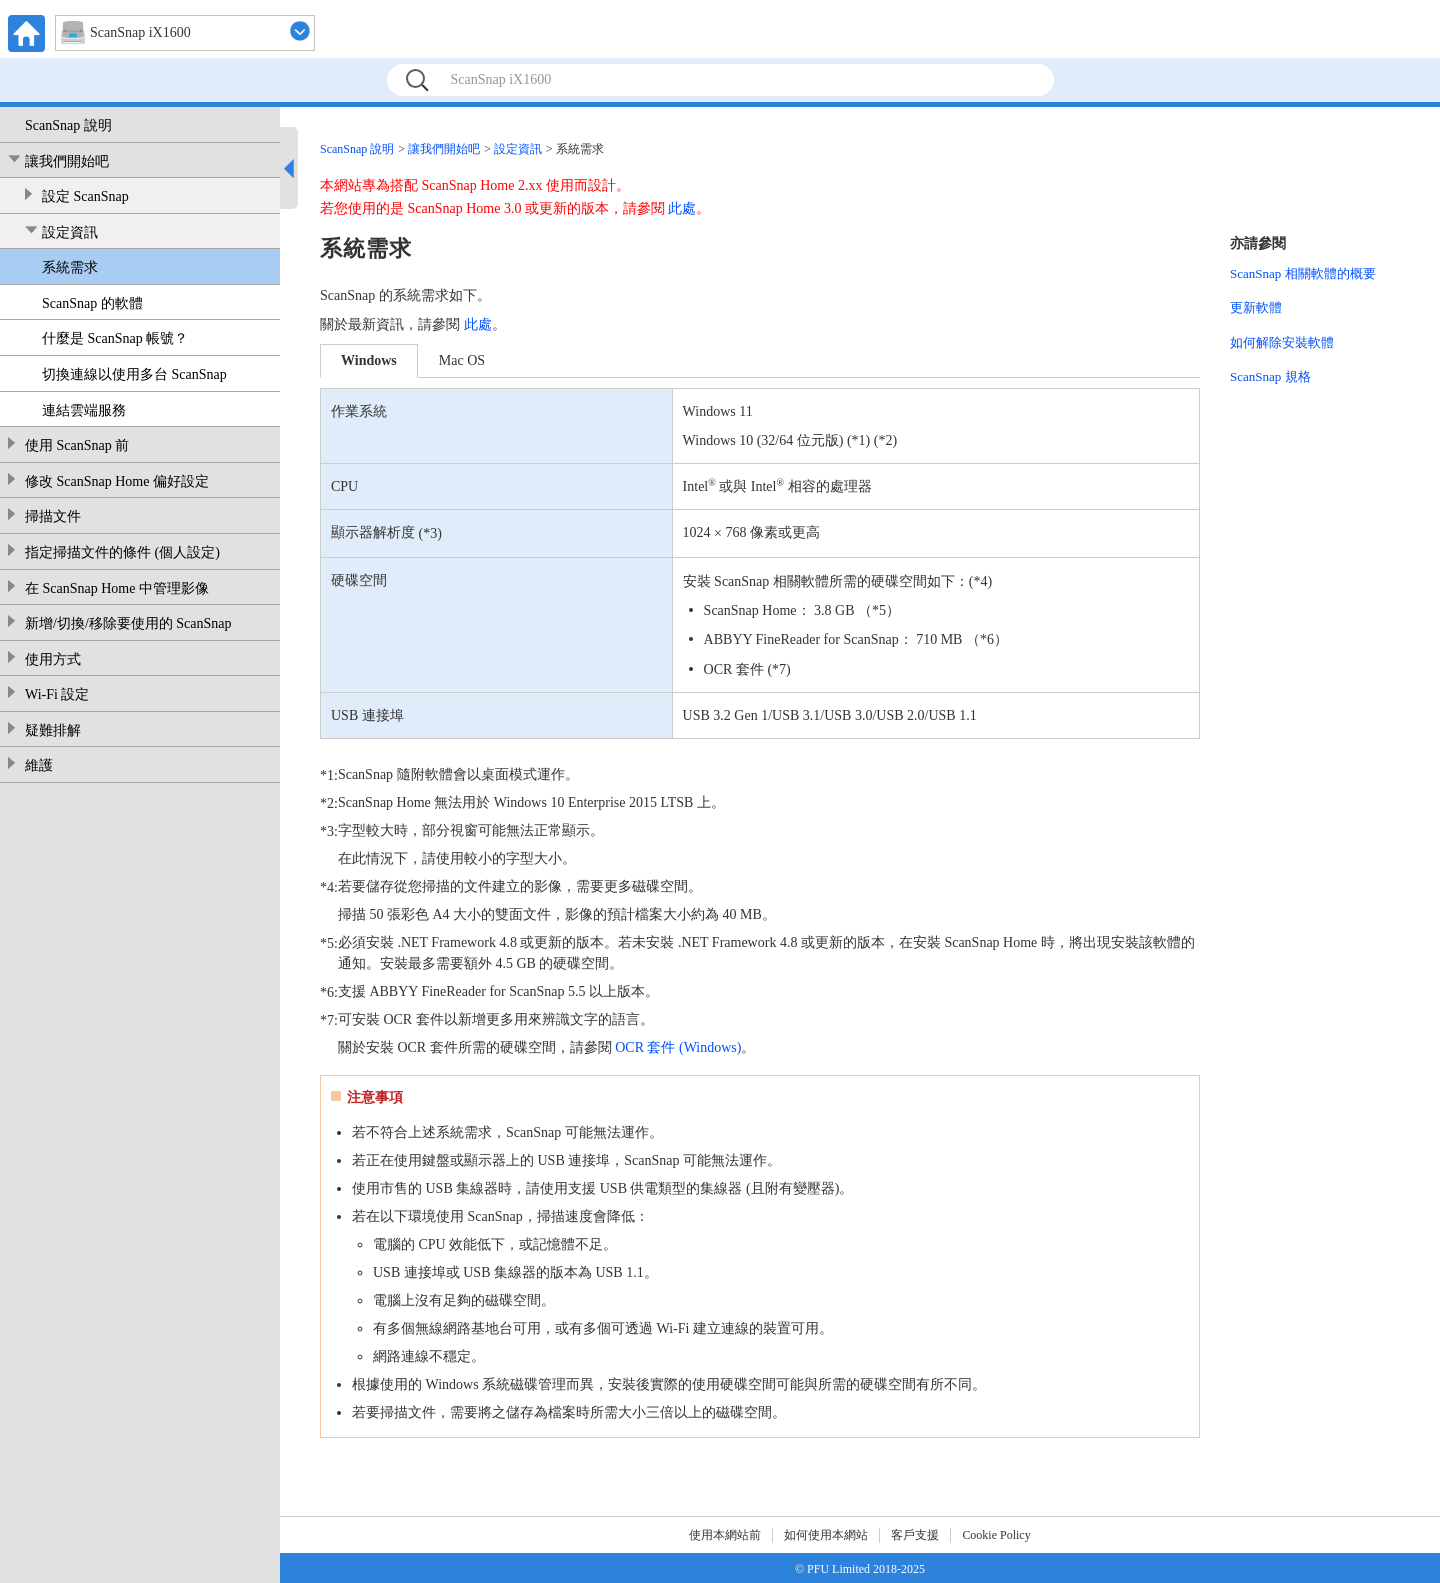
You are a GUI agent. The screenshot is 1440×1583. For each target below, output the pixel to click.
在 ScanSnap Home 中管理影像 (117, 588)
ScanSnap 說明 (68, 125)
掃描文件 (53, 516)
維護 (39, 765)
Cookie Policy (996, 1535)
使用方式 (53, 659)
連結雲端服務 (84, 410)
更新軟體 (1256, 307)
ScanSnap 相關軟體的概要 (1303, 273)
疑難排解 (53, 730)
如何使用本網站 (826, 1535)
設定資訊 (70, 232)
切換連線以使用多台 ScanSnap (134, 374)
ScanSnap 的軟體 (92, 303)
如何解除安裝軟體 (1282, 342)
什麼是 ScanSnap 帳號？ (115, 338)
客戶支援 (915, 1535)
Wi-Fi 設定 (57, 694)
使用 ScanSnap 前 (77, 445)
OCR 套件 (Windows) (678, 1047)
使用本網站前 (725, 1535)
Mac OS (462, 360)
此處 (682, 208)
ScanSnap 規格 (1270, 376)
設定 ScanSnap (85, 196)
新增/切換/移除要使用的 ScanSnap (128, 623)
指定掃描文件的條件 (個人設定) (122, 552)
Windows (369, 360)
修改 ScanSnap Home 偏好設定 (117, 481)
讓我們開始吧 (67, 161)
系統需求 (70, 267)
